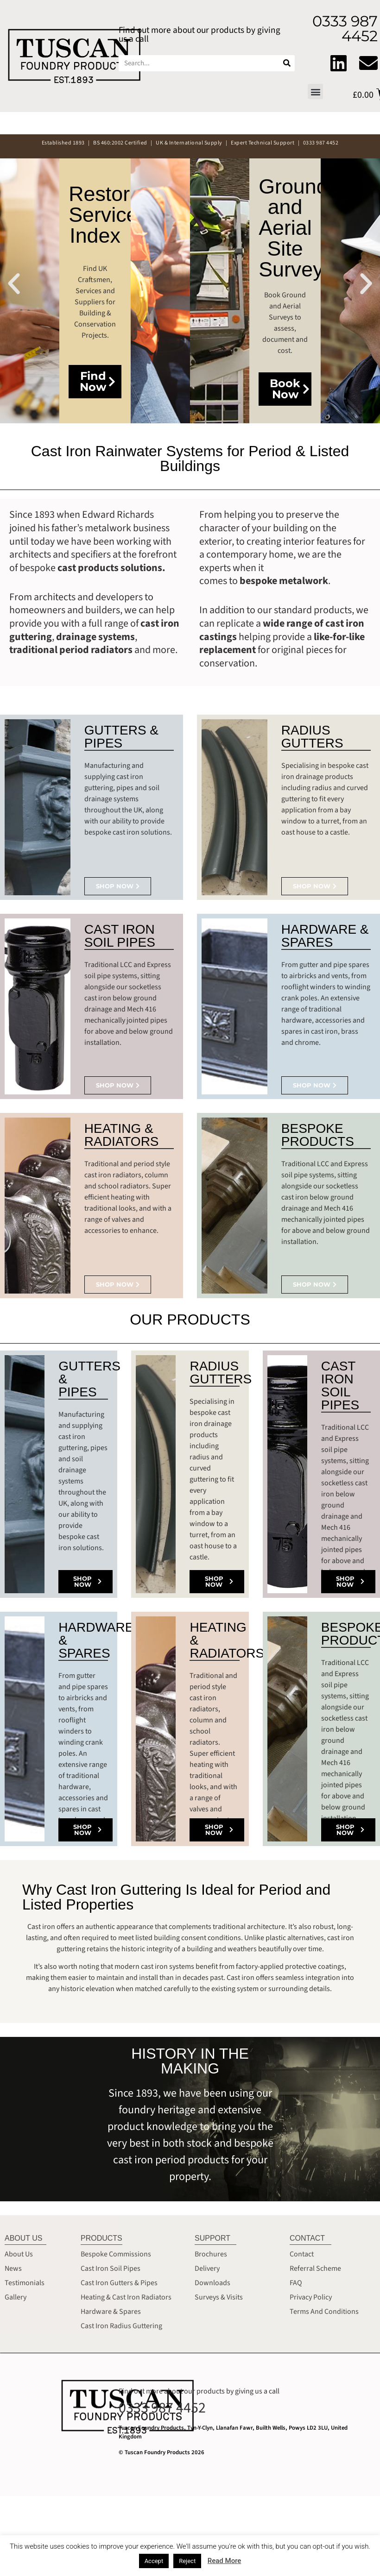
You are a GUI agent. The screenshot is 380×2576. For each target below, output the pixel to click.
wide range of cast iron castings (281, 630)
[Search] (287, 63)
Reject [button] (187, 2560)
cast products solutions (109, 567)
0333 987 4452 (162, 2408)
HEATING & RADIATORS (121, 1135)
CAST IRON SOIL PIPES (119, 935)
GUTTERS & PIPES (121, 736)
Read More (224, 2561)
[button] (315, 91)
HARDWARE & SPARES (325, 935)
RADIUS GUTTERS (312, 736)
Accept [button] (154, 2560)
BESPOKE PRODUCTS (317, 1135)
